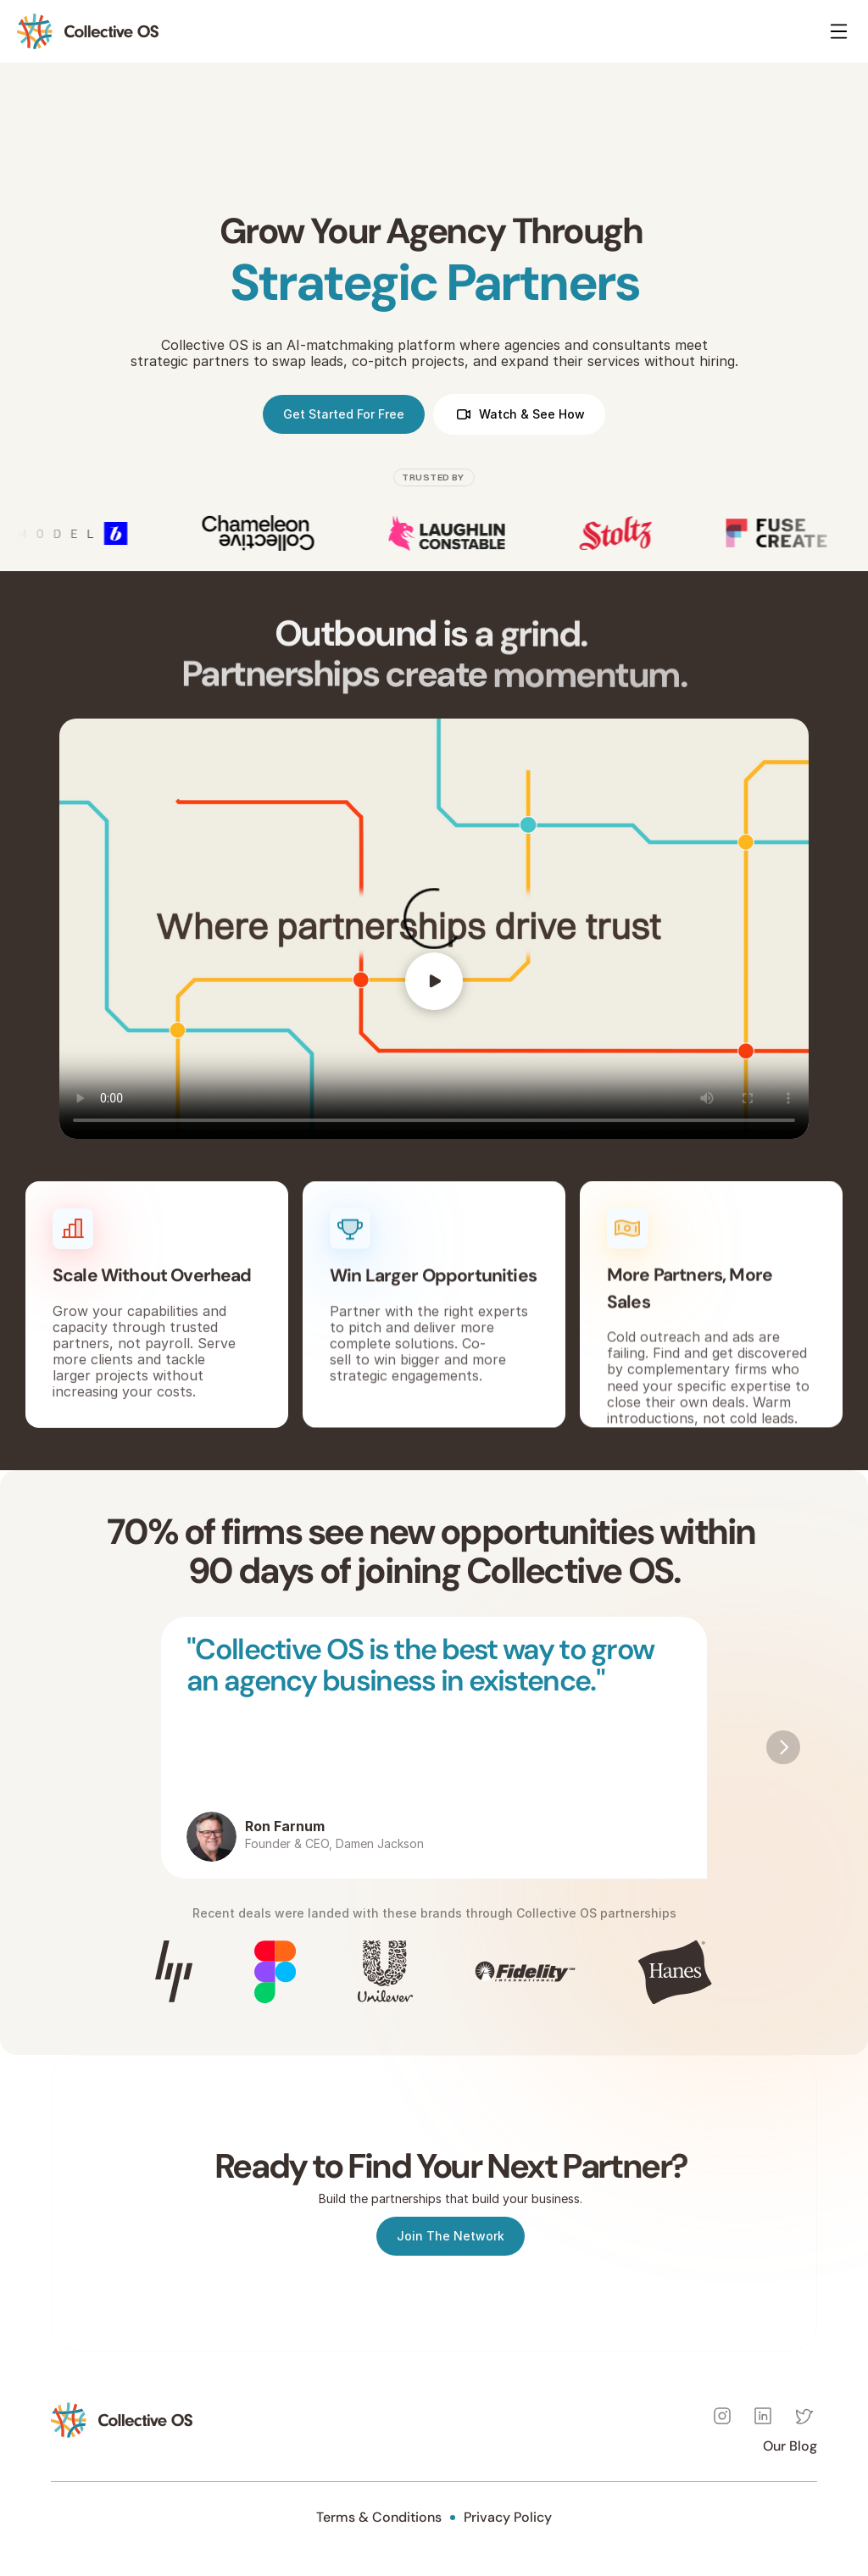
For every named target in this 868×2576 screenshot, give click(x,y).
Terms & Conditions (379, 2517)
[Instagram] (722, 2415)
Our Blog (790, 2446)
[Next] (783, 1747)
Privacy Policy (508, 2517)
